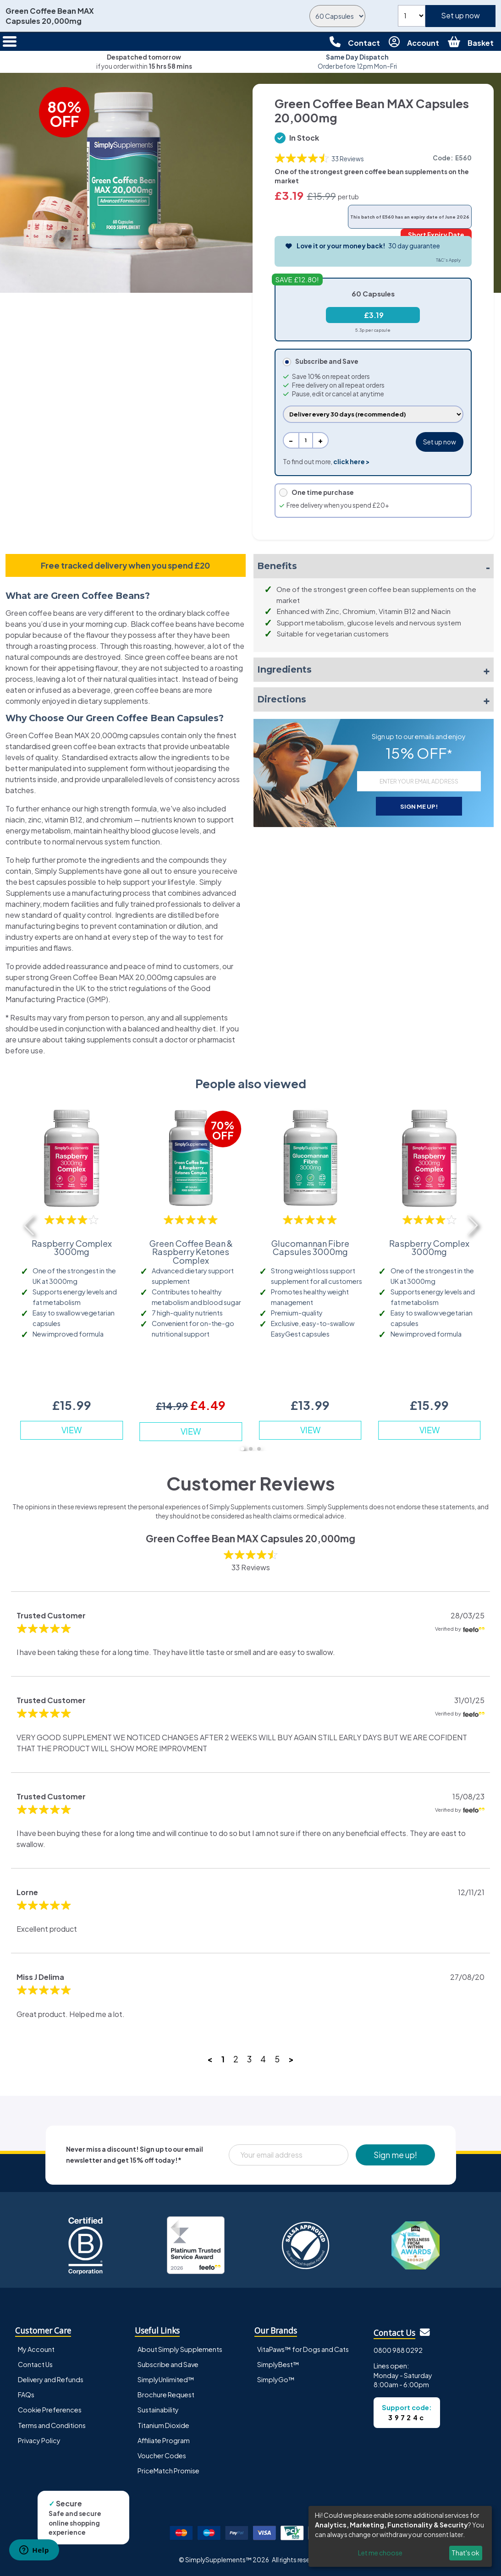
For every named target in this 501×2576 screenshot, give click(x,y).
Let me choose (380, 2553)
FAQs (26, 2394)
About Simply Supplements (180, 2349)
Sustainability (158, 2410)
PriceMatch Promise (168, 2470)
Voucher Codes (162, 2455)
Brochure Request (166, 2394)
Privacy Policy (39, 2440)
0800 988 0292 (398, 2350)
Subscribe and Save (168, 2364)
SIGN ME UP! (419, 806)
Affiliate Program (164, 2440)
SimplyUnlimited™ (166, 2379)
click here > (351, 462)
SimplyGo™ (276, 2379)
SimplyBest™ (278, 2364)
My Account (36, 2349)
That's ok (465, 2553)
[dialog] (400, 2536)
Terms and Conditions (52, 2425)
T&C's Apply (448, 260)
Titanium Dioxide (163, 2425)
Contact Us (35, 2364)
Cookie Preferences (50, 2410)
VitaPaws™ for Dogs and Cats (303, 2349)
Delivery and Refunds (50, 2379)
